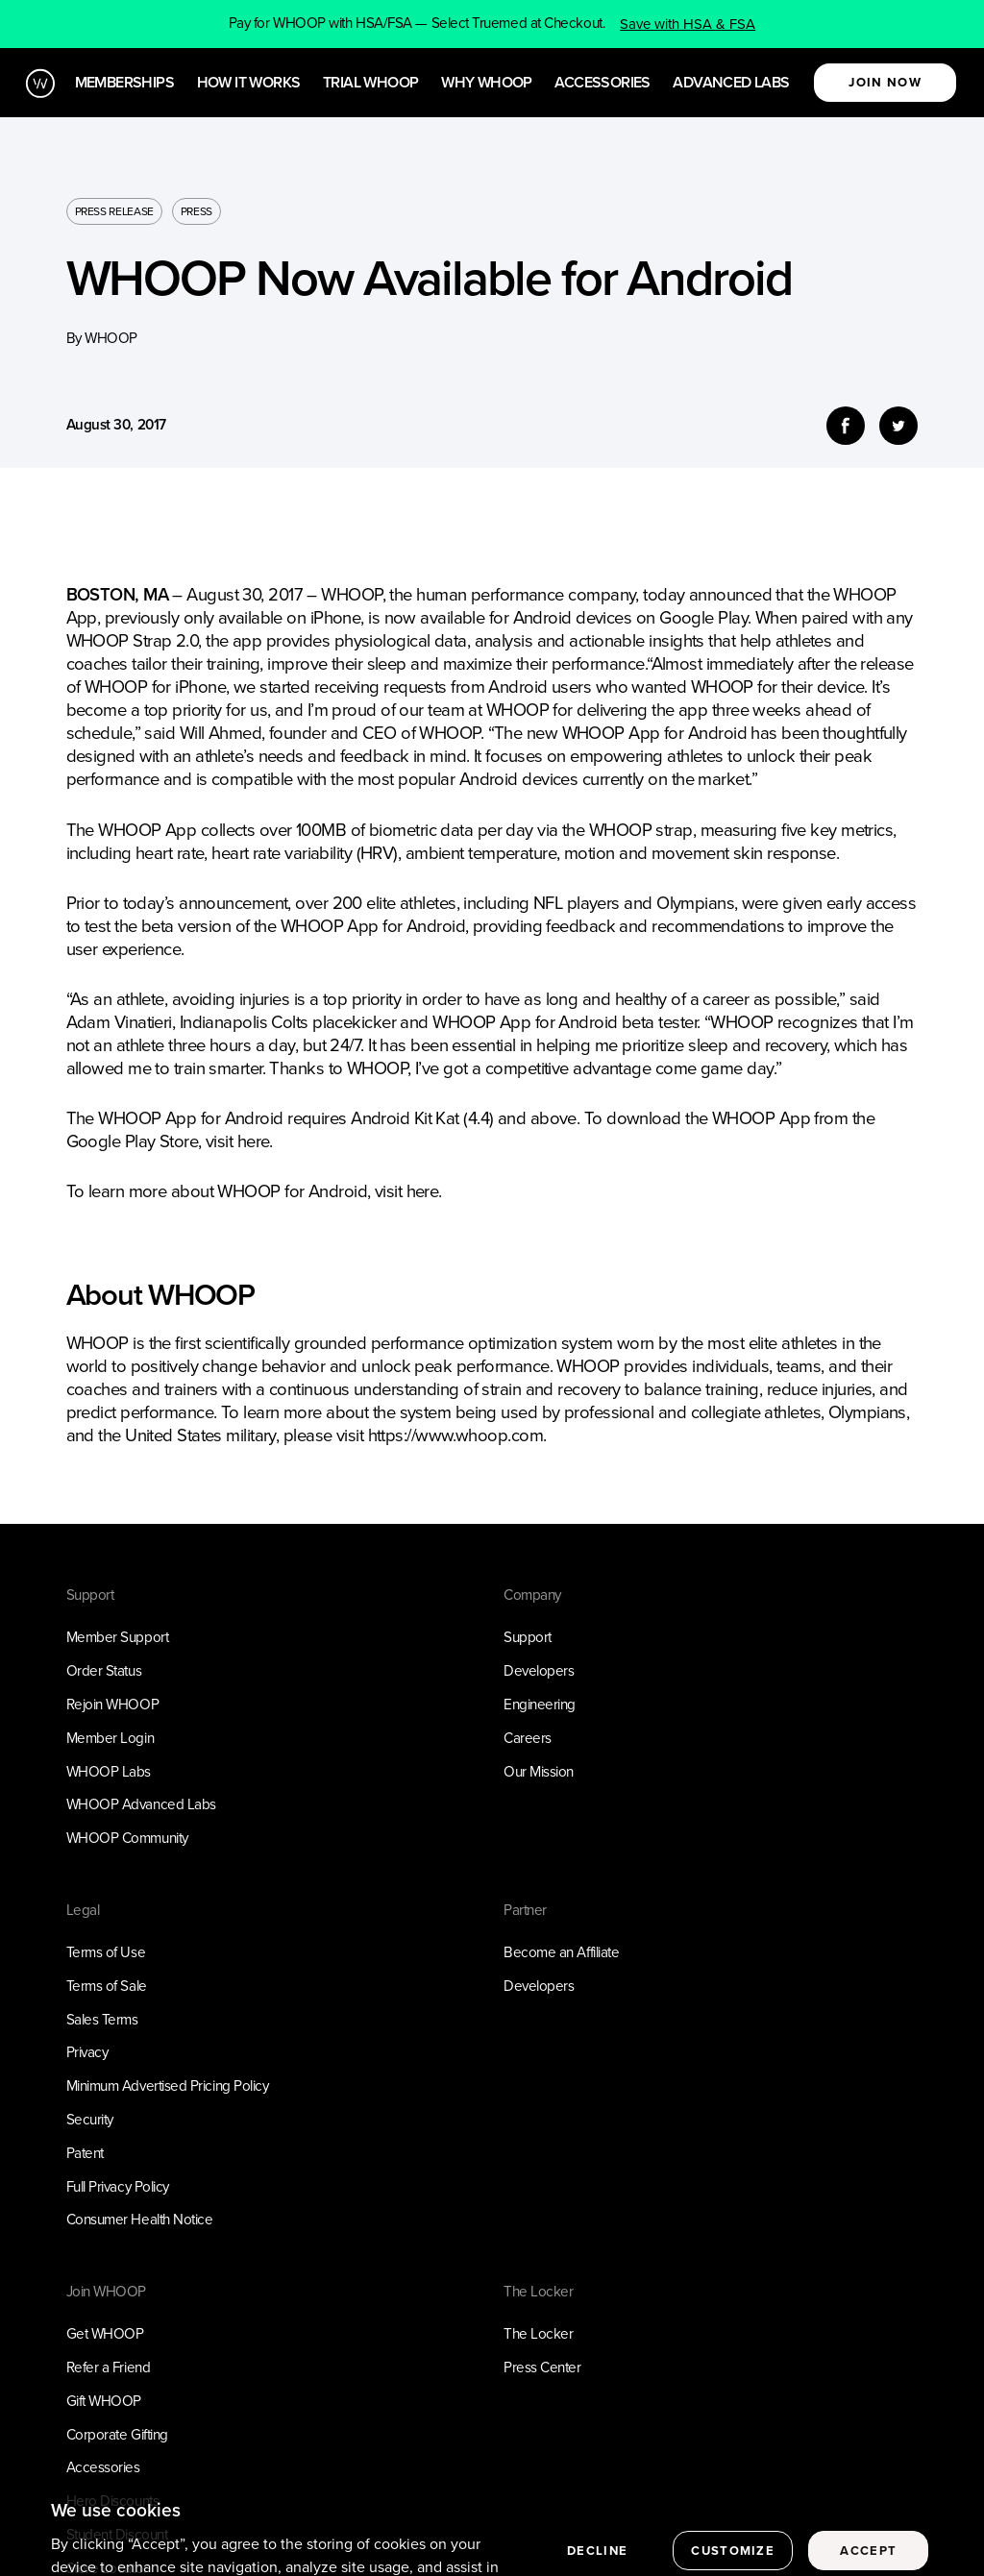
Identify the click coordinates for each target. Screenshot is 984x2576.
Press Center (542, 2367)
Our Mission (539, 1771)
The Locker (538, 2333)
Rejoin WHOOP (113, 1704)
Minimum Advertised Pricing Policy (167, 2086)
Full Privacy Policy (117, 2186)
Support (528, 1637)
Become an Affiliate (561, 1952)
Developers (539, 1670)
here (253, 1141)
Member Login (110, 1738)
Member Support (117, 1637)
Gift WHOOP (103, 2401)
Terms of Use (106, 1952)
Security (89, 2119)
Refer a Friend (108, 2367)
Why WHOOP (486, 83)
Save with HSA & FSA (687, 24)
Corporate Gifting (117, 2434)
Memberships (124, 83)
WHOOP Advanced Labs (141, 1804)
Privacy (87, 2052)
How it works (249, 83)
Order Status (104, 1670)
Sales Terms (102, 2019)
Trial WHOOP (370, 83)
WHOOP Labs (108, 1771)
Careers (528, 1738)
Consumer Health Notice (139, 2219)
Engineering (540, 1704)
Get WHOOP (105, 2333)
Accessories (602, 83)
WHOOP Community (127, 1838)
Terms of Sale (106, 1986)
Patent (85, 2153)
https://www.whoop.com (455, 1435)
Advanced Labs (731, 83)
